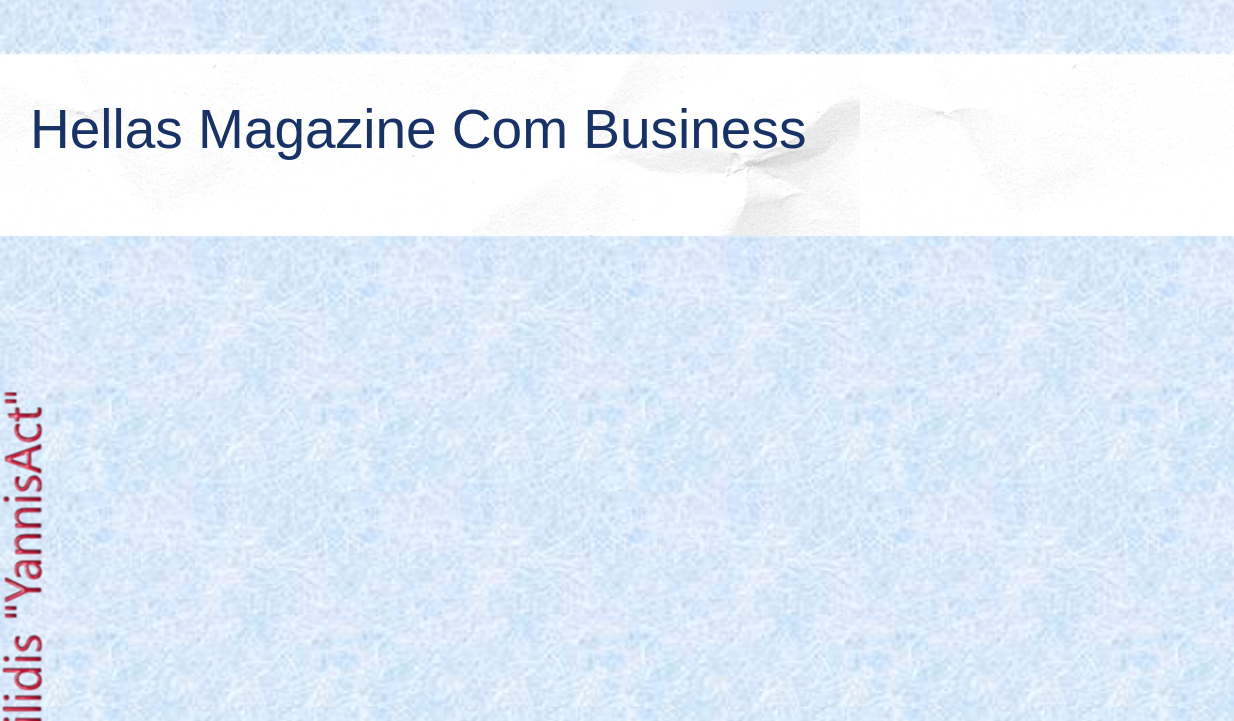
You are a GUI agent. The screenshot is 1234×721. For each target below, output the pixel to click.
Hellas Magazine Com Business (418, 129)
